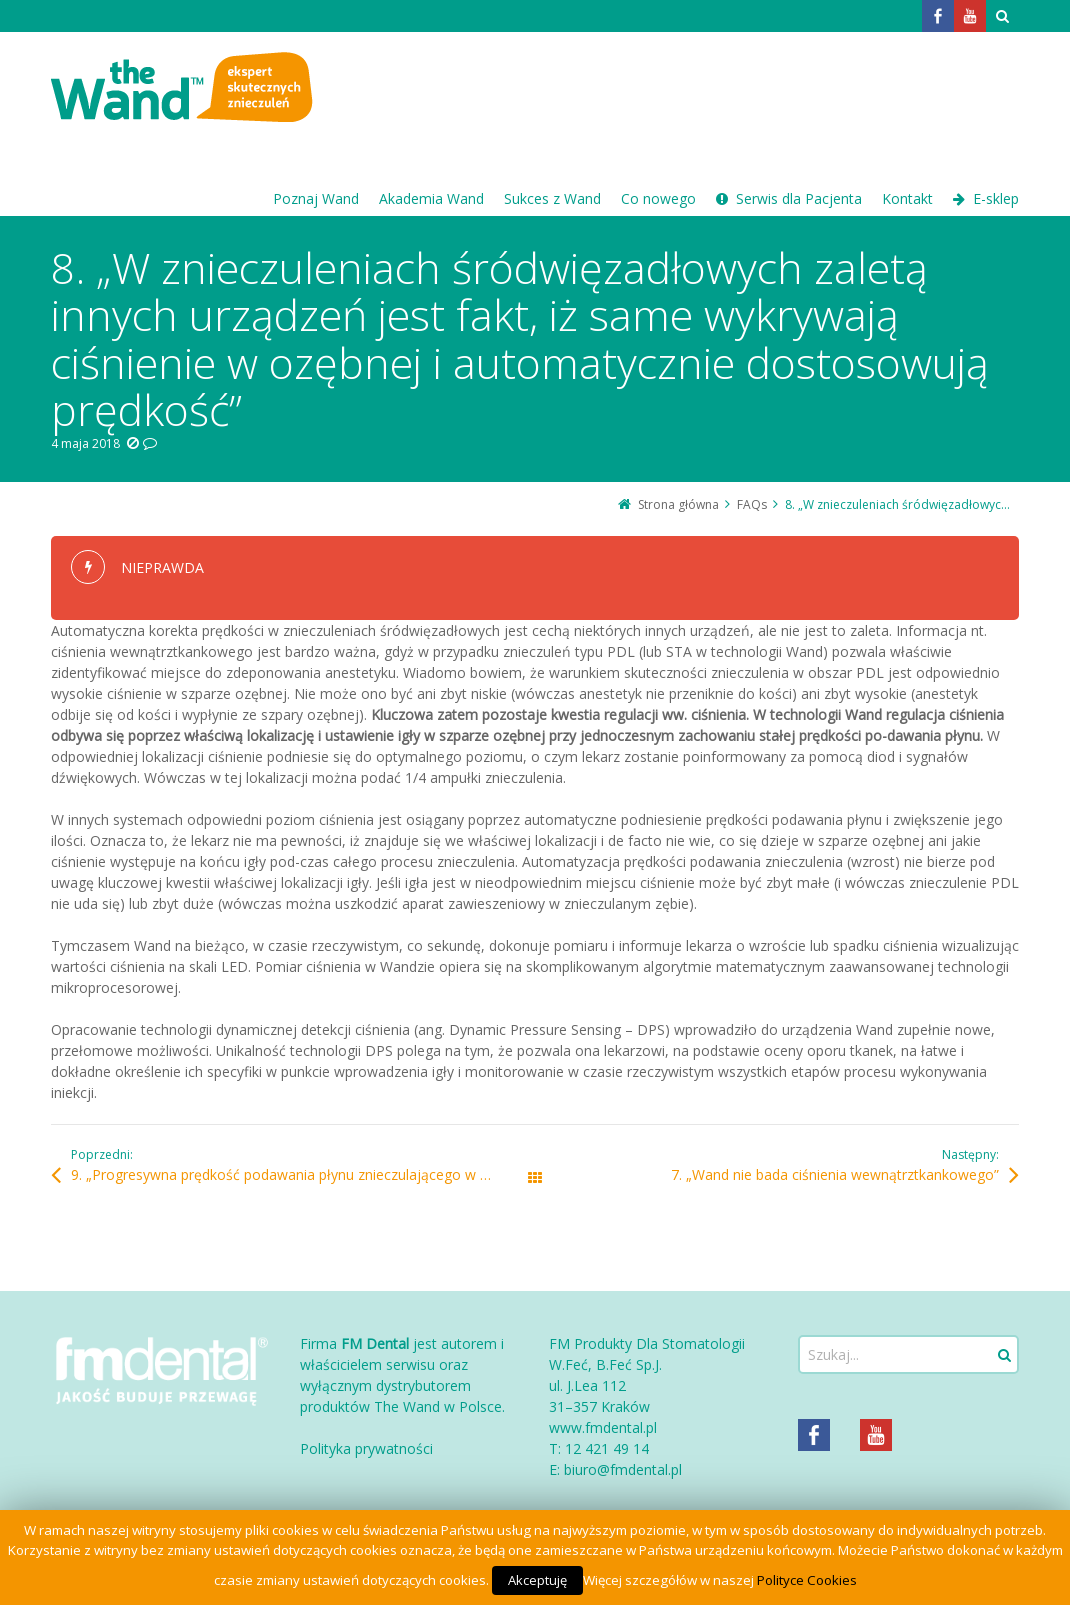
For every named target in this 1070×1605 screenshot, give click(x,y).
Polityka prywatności (366, 1448)
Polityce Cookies (807, 1580)
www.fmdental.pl (603, 1427)
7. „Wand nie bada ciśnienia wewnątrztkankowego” (835, 1174)
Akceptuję (537, 1580)
